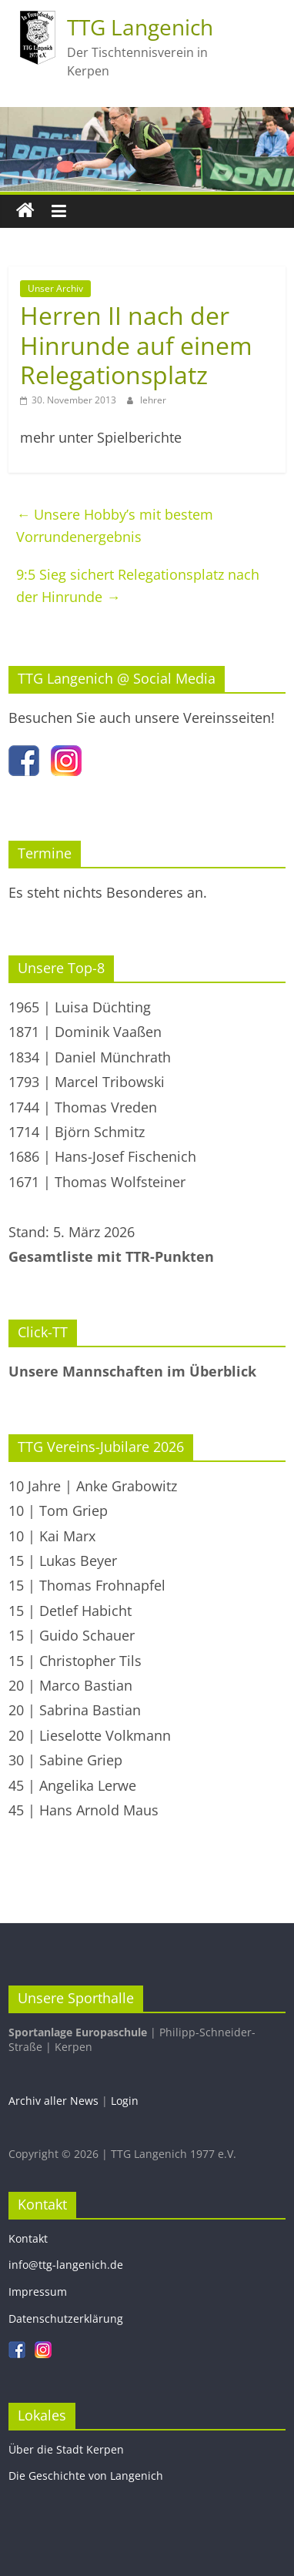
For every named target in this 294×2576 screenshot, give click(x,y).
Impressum (37, 2291)
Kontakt (28, 2238)
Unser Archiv (55, 288)
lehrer (153, 399)
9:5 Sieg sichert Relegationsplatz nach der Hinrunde (137, 585)
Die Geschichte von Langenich (85, 2475)
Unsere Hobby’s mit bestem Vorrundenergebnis (114, 525)
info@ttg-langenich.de (65, 2264)
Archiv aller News (53, 2100)
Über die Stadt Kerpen (66, 2449)
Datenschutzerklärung (65, 2318)
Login (125, 2100)
